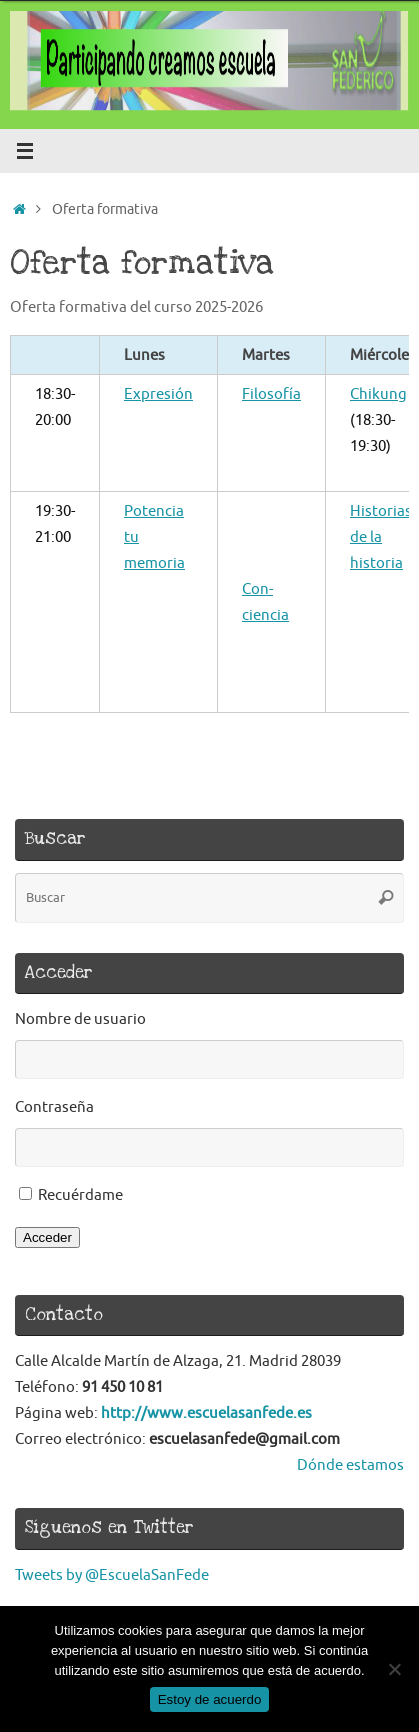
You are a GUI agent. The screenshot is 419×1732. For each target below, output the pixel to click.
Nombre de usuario (80, 1019)
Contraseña (54, 1107)
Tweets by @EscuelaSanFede (112, 1575)
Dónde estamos (350, 1465)
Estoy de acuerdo (210, 1699)
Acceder (47, 1237)
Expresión (158, 394)
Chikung (378, 394)
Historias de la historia (381, 537)
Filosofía (271, 394)
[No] (394, 1669)
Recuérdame (80, 1195)
